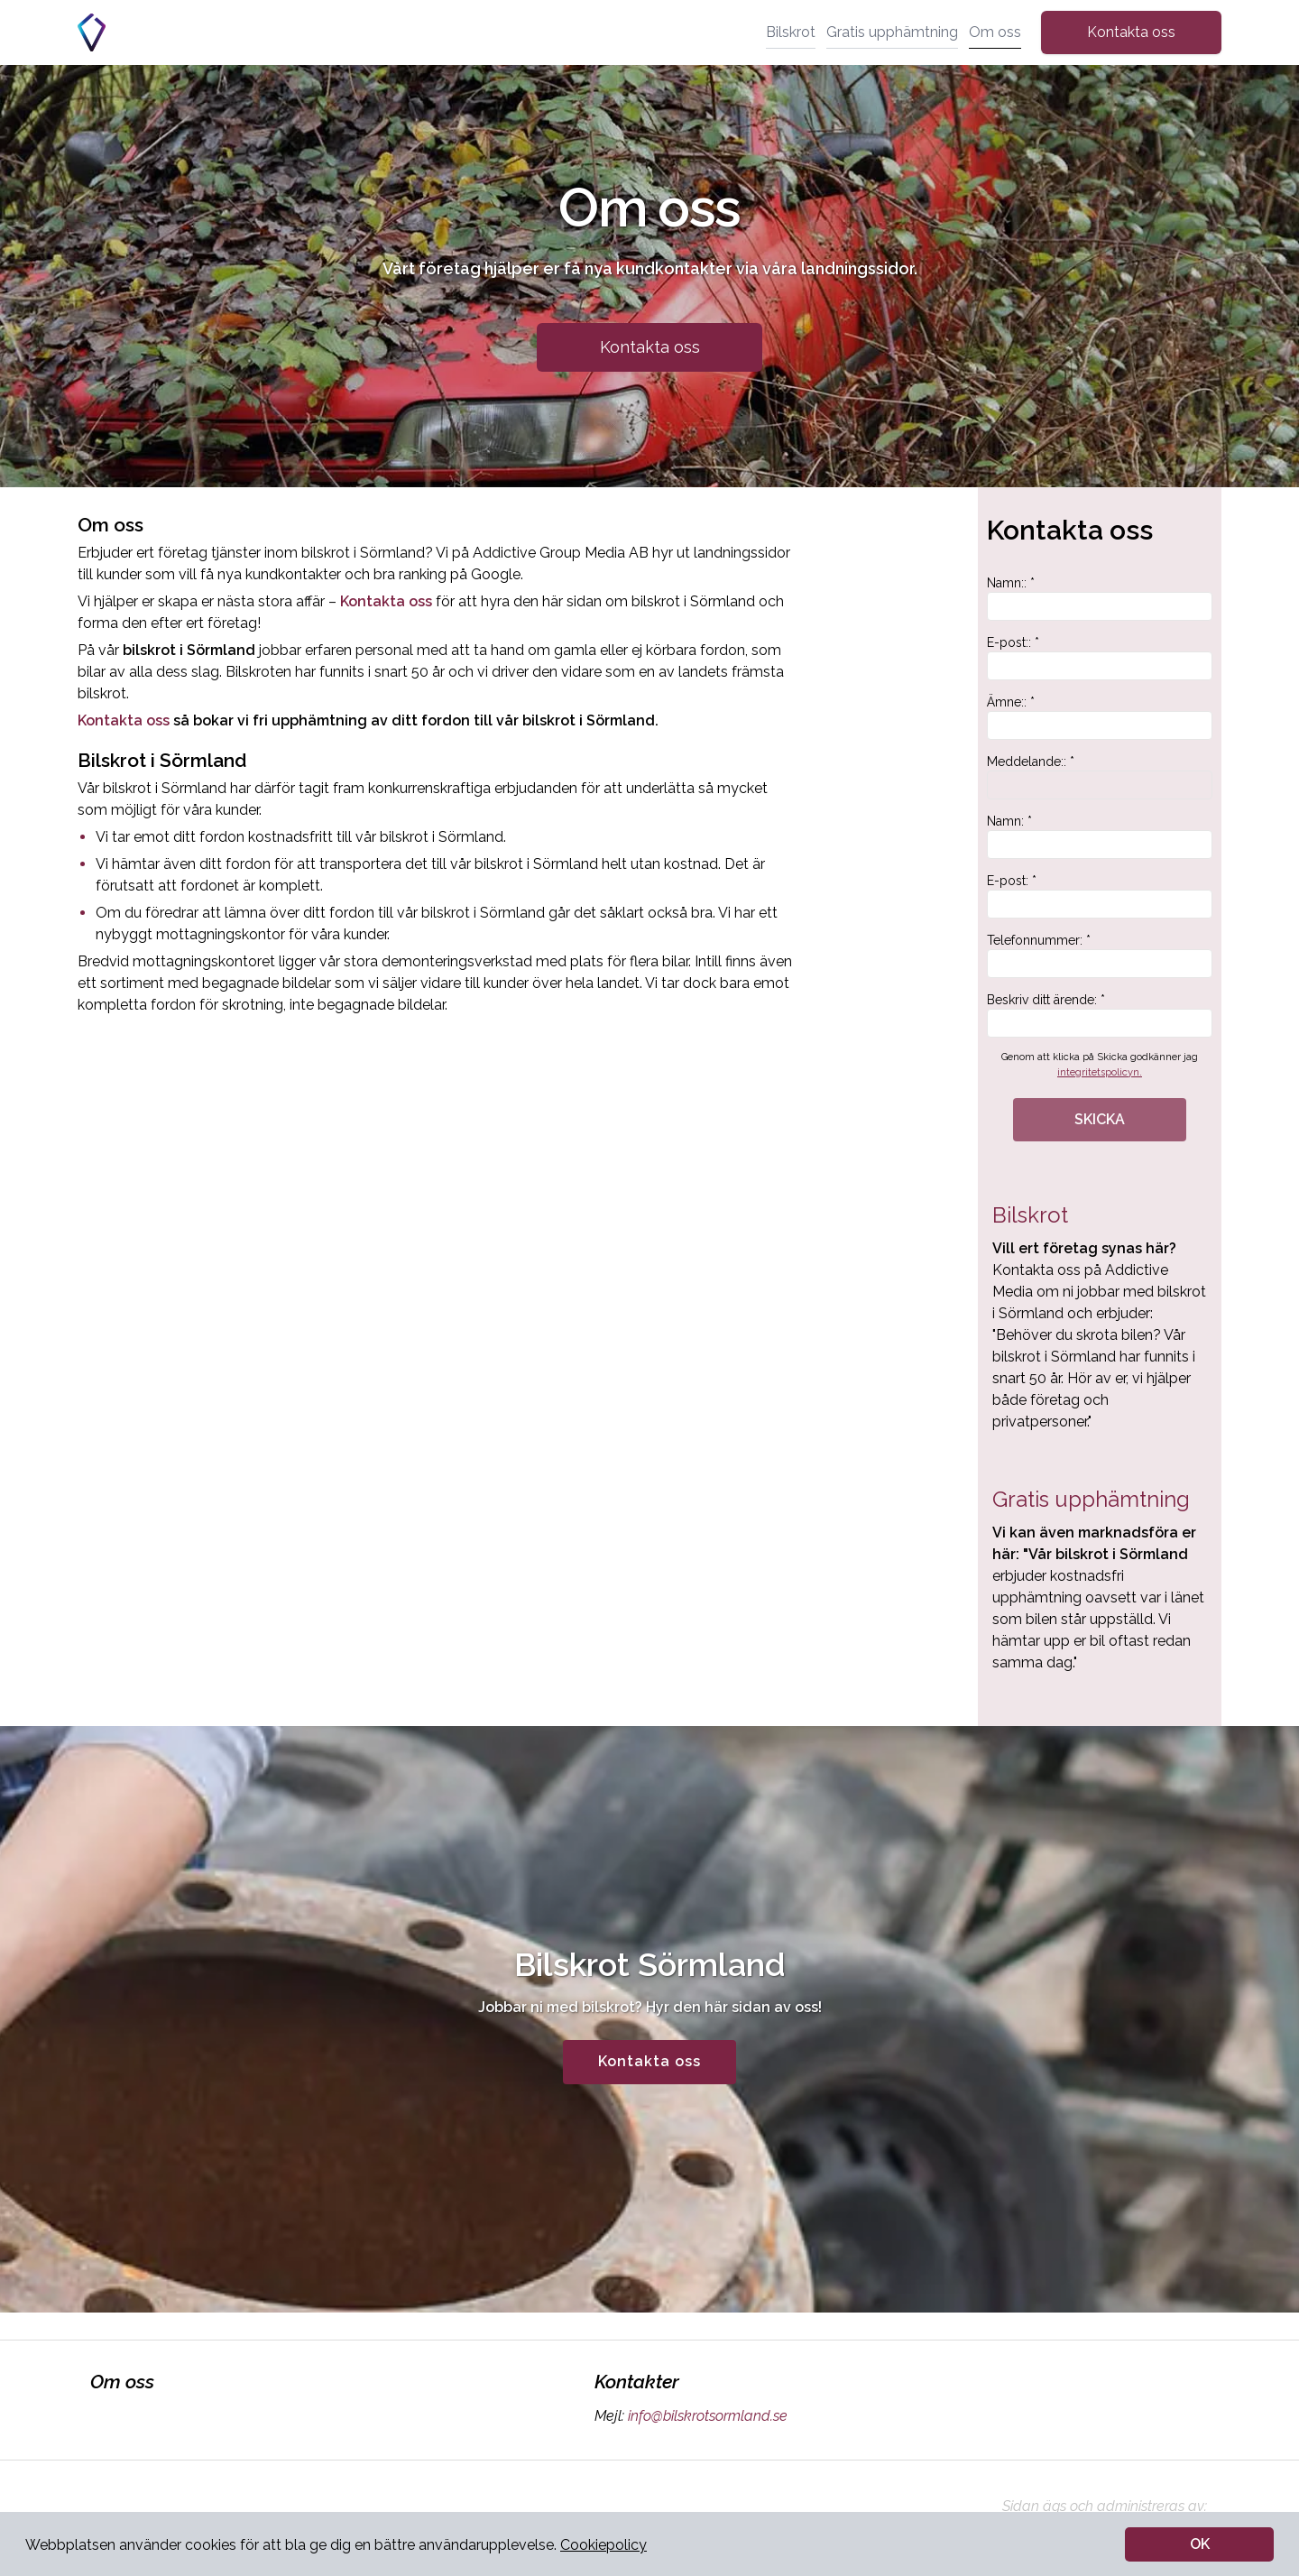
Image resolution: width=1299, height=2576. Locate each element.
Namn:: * (1099, 598)
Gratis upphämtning (892, 32)
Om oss (995, 32)
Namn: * (1099, 836)
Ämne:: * (1099, 717)
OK (1200, 2544)
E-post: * (1099, 896)
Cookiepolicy (603, 2544)
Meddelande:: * (1099, 776)
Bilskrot (790, 32)
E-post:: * (1099, 657)
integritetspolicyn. (1099, 1072)
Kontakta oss (1131, 32)
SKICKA (1099, 1119)
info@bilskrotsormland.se (706, 2415)
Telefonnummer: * (1099, 955)
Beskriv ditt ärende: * (1099, 1015)
